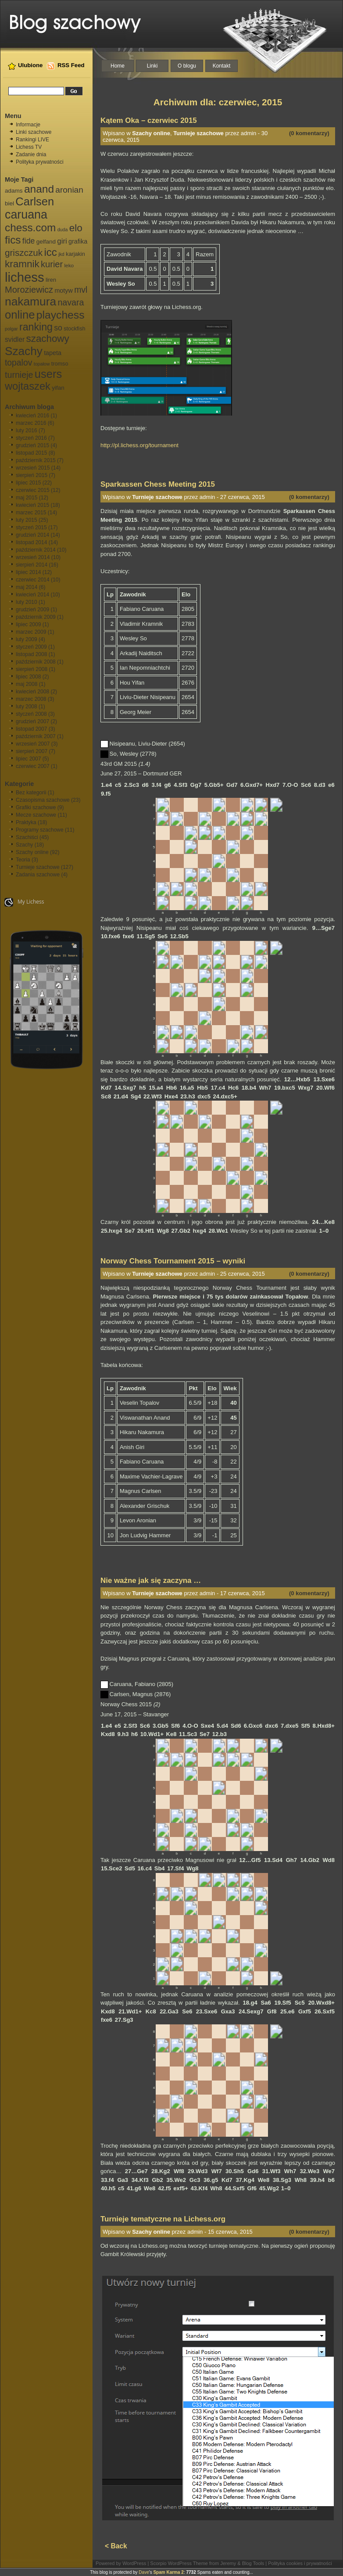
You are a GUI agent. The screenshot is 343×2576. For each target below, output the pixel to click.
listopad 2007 (31, 729)
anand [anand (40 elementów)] (39, 189)
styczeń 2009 (31, 647)
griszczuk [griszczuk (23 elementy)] (24, 253)
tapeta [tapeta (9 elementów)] (52, 352)
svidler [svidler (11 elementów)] (15, 339)
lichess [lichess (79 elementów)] (24, 277)
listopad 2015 (31, 453)
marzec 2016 (31, 423)
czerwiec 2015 (33, 490)
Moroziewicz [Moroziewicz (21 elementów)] (29, 289)
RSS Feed (71, 65)
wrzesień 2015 (33, 468)
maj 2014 (26, 587)
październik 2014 (36, 550)
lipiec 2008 (28, 677)
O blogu (187, 66)
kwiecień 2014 (32, 595)
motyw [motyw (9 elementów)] (63, 290)
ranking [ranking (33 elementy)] (36, 327)
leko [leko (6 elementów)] (69, 265)
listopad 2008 (31, 654)
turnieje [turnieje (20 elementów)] (19, 375)
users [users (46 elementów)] (48, 374)
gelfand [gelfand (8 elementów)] (46, 241)
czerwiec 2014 (33, 580)
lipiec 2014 (28, 572)
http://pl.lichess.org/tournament (139, 445)
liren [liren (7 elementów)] (51, 280)
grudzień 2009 (32, 609)
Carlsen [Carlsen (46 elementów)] (34, 201)
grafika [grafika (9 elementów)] (77, 241)
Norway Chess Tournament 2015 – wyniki (172, 1261)
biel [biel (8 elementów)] (9, 203)
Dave (144, 2572)
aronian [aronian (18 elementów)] (69, 189)
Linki (152, 66)
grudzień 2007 (32, 721)
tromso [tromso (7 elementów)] (59, 364)
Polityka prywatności (40, 162)
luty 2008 (26, 706)
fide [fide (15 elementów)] (28, 241)
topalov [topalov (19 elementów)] (18, 362)
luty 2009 (26, 639)
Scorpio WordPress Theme (179, 2563)
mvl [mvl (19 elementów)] (80, 289)
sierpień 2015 (31, 475)
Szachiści (27, 837)
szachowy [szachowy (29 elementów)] (47, 338)
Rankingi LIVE (32, 139)
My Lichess (24, 902)
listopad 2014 (31, 542)
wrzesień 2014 (33, 557)
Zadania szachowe (38, 875)
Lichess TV (29, 147)
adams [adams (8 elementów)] (14, 190)
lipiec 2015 (28, 483)
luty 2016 (26, 430)
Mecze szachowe (36, 815)
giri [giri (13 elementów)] (62, 241)
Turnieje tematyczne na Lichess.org (162, 2219)
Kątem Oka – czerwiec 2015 (148, 120)
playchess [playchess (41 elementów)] (60, 315)
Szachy (24, 845)
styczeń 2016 (31, 438)
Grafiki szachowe (36, 807)
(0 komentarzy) (309, 133)
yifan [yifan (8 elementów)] (58, 387)
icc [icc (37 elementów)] (50, 252)
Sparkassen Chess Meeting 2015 (157, 484)
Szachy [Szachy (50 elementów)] (24, 351)
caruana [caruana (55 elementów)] (26, 214)
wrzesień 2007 (33, 744)
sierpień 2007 (31, 751)
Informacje (28, 125)
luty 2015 (26, 520)
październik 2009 (36, 617)
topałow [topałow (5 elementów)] (42, 363)
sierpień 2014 (31, 565)
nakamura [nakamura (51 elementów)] (30, 301)
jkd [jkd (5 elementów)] (61, 254)
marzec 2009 (31, 632)
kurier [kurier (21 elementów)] (52, 264)
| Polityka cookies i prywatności (298, 2563)
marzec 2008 (31, 699)
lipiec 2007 (28, 759)
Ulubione (30, 65)
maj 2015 (26, 498)
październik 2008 (36, 662)
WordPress (134, 2563)
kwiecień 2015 (32, 505)
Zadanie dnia (31, 154)
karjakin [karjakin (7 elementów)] (75, 254)
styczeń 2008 (31, 714)
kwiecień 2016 (32, 416)
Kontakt (222, 66)
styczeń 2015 (31, 527)
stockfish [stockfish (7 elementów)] (74, 329)
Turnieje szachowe (38, 867)
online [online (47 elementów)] (20, 315)
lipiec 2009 (28, 624)
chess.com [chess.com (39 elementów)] (30, 227)
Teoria (23, 860)
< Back (116, 2546)
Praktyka (26, 822)
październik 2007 (36, 736)
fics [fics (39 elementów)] (13, 240)
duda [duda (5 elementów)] (62, 229)
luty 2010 (26, 602)
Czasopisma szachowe (43, 800)
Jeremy (228, 2563)
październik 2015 (36, 460)
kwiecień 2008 (32, 692)
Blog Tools (253, 2563)
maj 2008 (26, 684)
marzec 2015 (31, 512)
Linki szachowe (33, 132)
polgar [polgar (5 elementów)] (11, 328)
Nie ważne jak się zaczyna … (150, 1580)
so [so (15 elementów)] (58, 327)
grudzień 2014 (32, 535)
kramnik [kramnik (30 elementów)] (22, 263)
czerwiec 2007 (33, 766)
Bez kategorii (31, 792)
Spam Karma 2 (168, 2572)
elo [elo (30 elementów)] (75, 227)
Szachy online (32, 852)
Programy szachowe (40, 830)
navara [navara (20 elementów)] (70, 302)
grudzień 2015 (32, 445)
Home (118, 66)
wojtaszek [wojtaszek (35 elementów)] (27, 386)
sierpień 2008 (31, 669)
